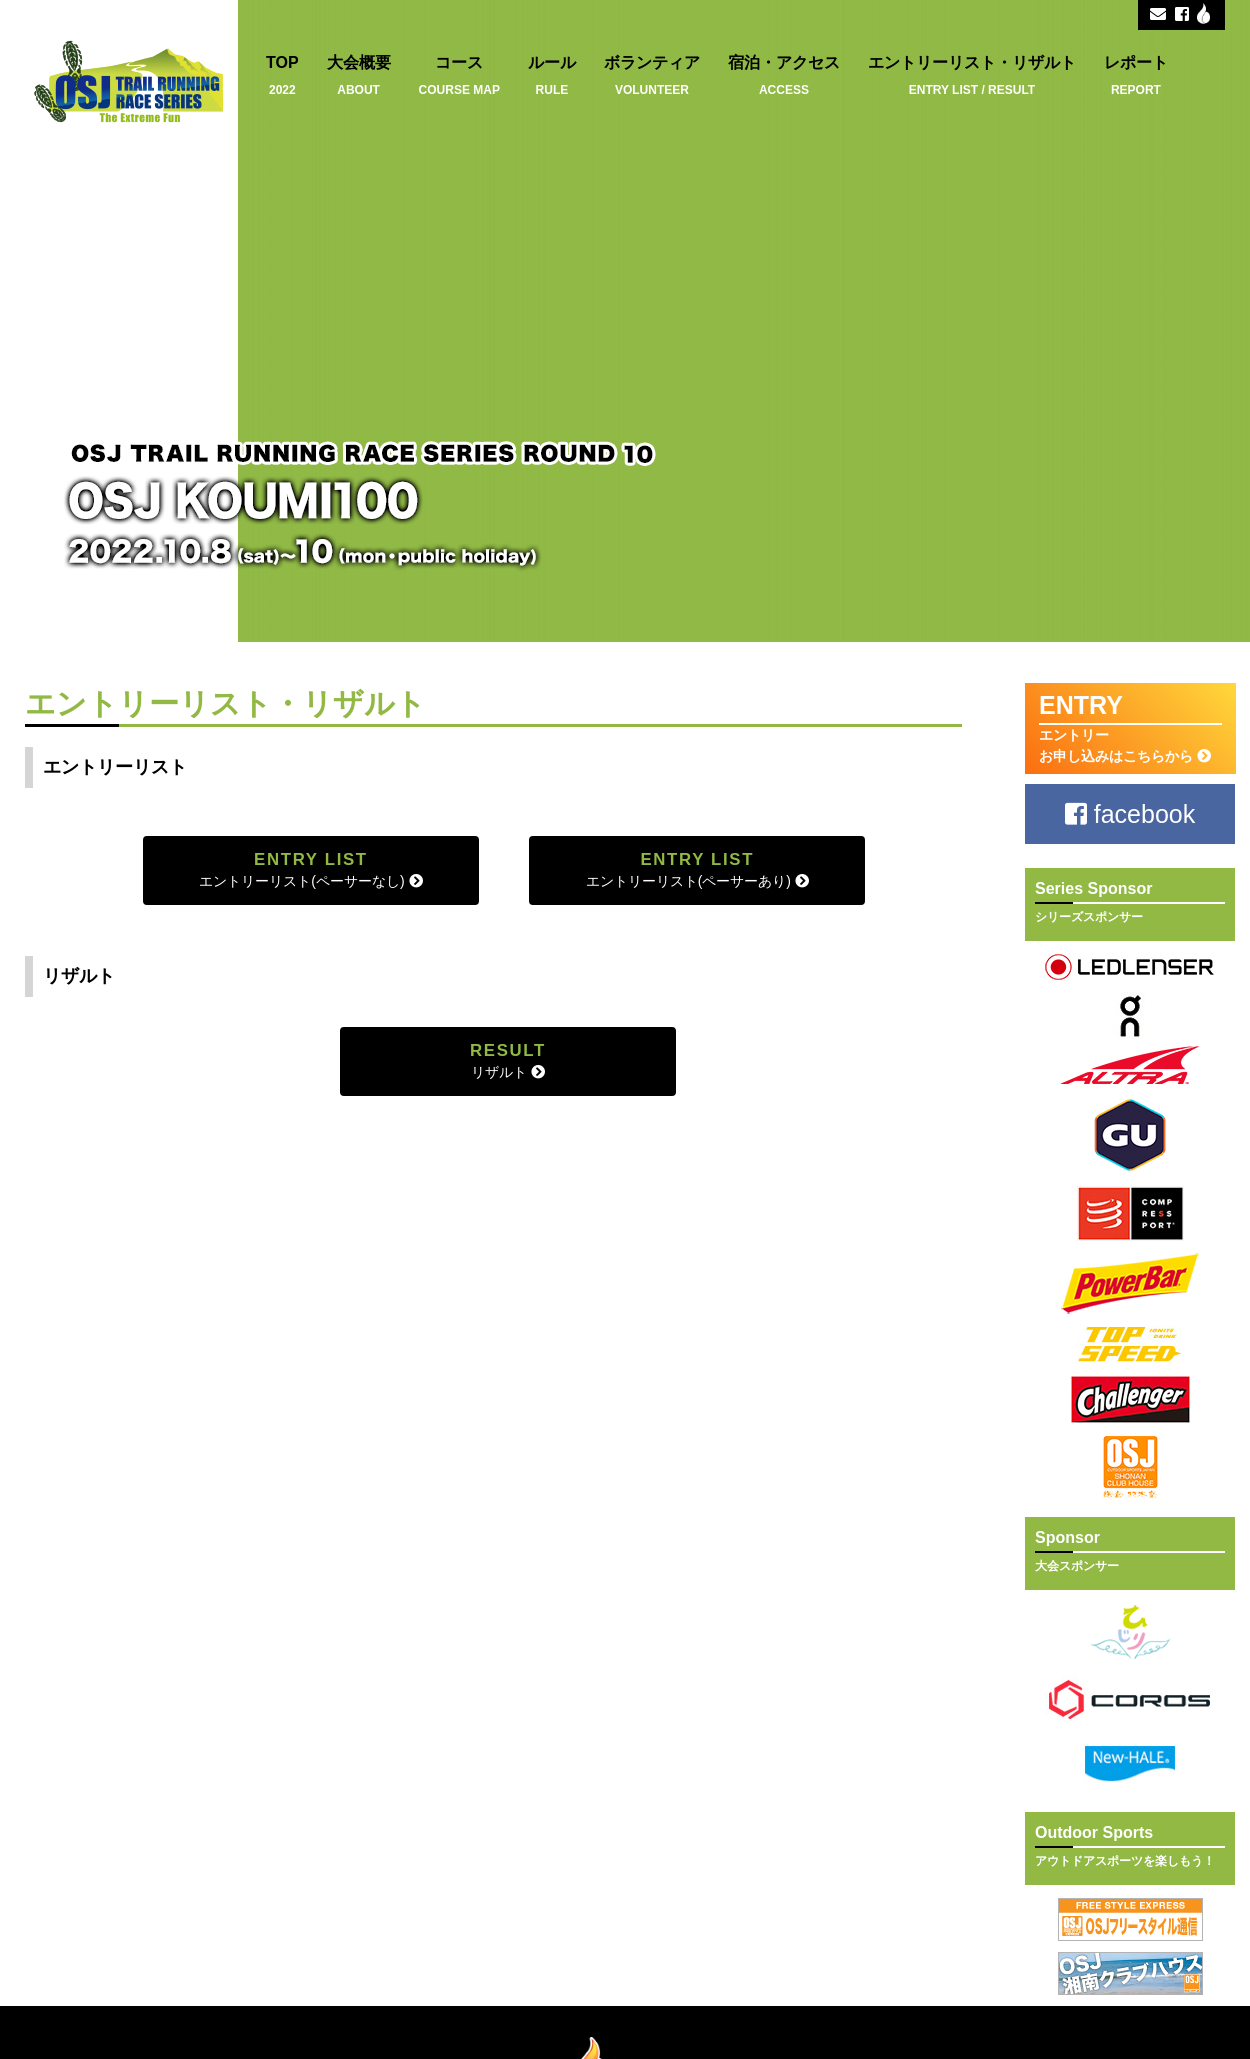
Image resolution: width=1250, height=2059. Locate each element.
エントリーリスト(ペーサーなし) (310, 869)
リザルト (508, 1060)
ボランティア (652, 75)
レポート (1136, 75)
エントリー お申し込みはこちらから (1130, 727)
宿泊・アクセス (784, 75)
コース (459, 75)
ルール (552, 75)
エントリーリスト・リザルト (972, 75)
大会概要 (359, 75)
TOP (282, 75)
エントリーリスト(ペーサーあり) (697, 869)
